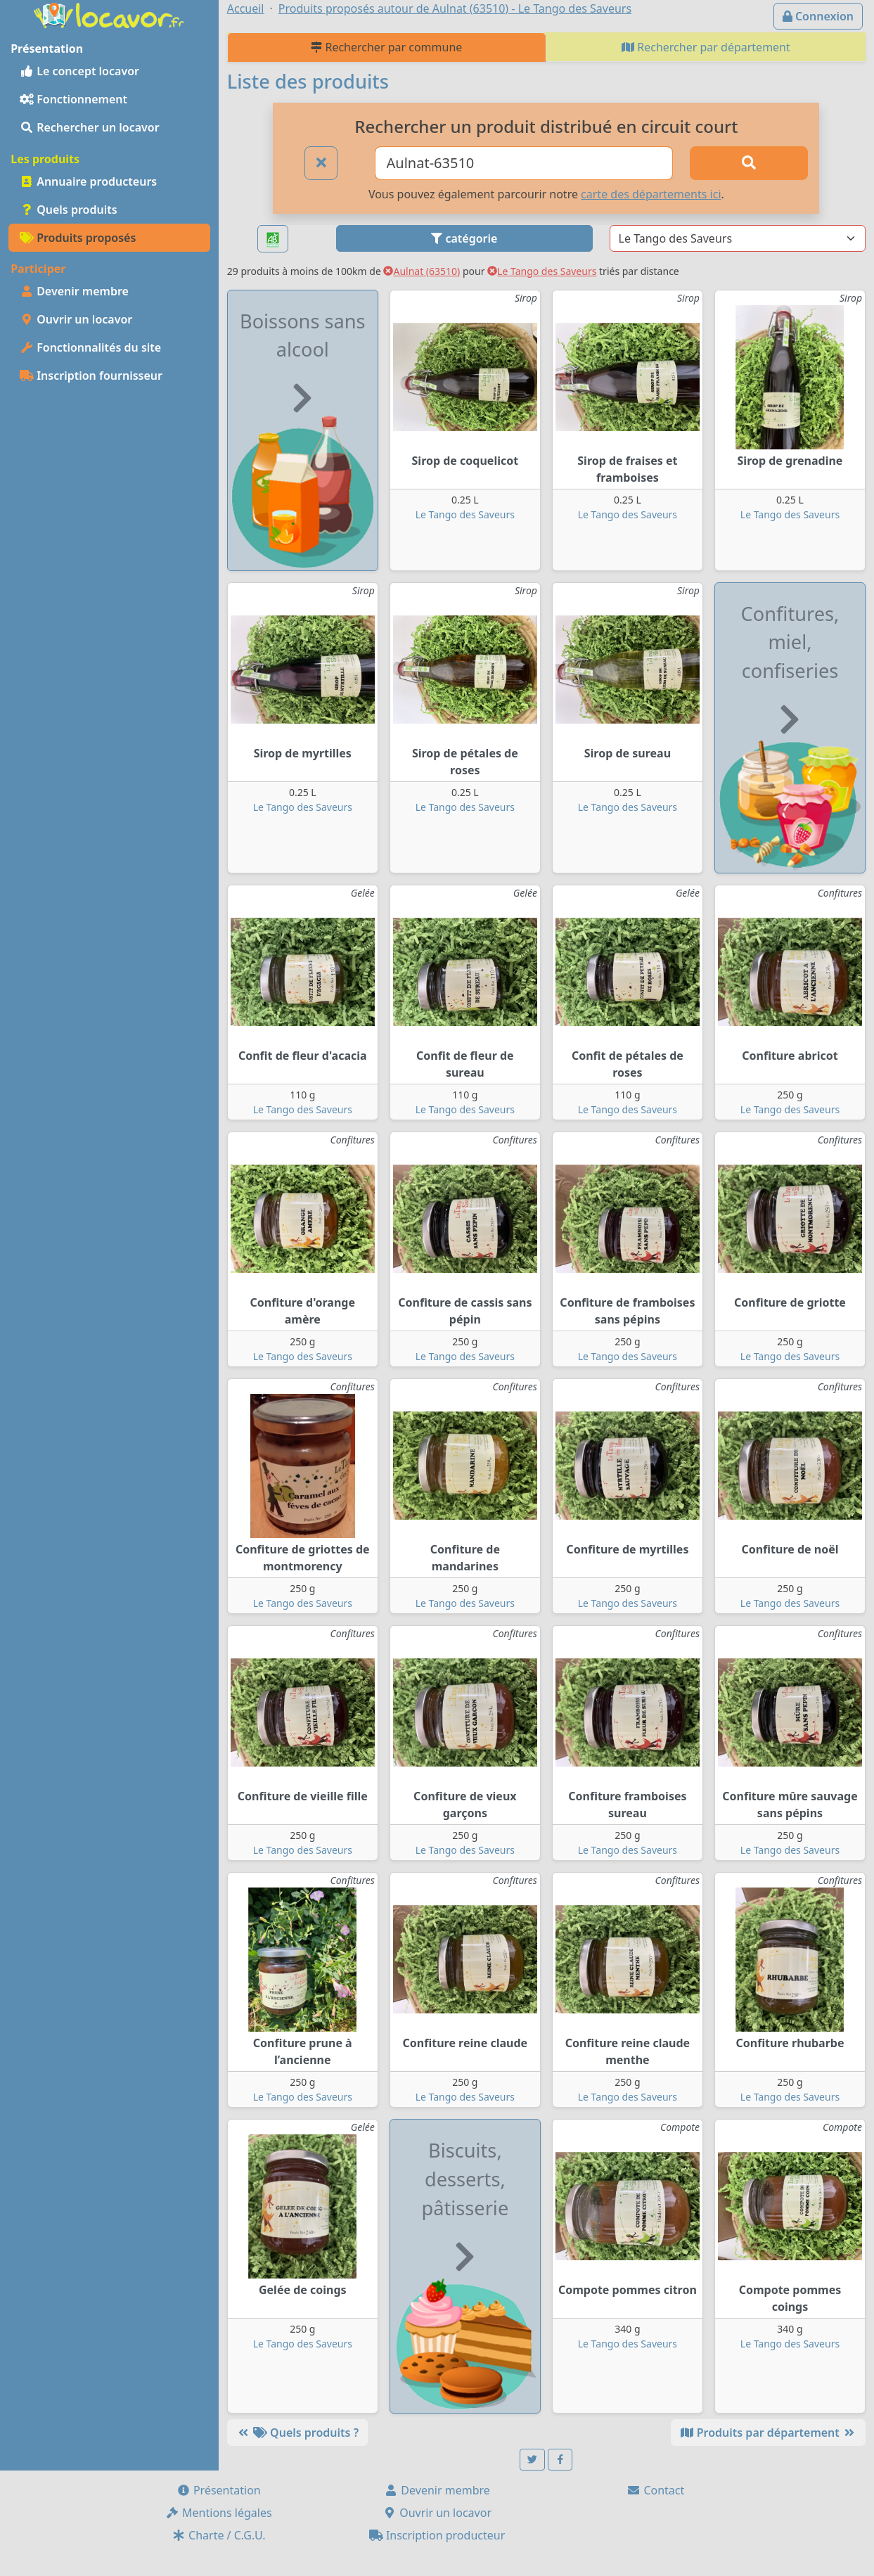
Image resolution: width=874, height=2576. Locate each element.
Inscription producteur (437, 2535)
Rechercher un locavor (90, 127)
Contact (655, 2490)
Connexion (818, 16)
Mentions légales (218, 2512)
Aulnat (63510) (421, 271)
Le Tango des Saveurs (541, 271)
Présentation (218, 2490)
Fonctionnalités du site (90, 347)
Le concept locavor (79, 71)
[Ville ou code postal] (524, 163)
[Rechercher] (749, 163)
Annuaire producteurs (88, 181)
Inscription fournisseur (91, 375)
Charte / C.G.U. (219, 2535)
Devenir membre (74, 291)
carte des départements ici (651, 194)
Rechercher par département (706, 47)
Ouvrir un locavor (76, 319)
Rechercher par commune (386, 47)
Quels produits (68, 209)
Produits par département (768, 2432)
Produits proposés (78, 237)
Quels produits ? (297, 2432)
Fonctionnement (73, 99)
